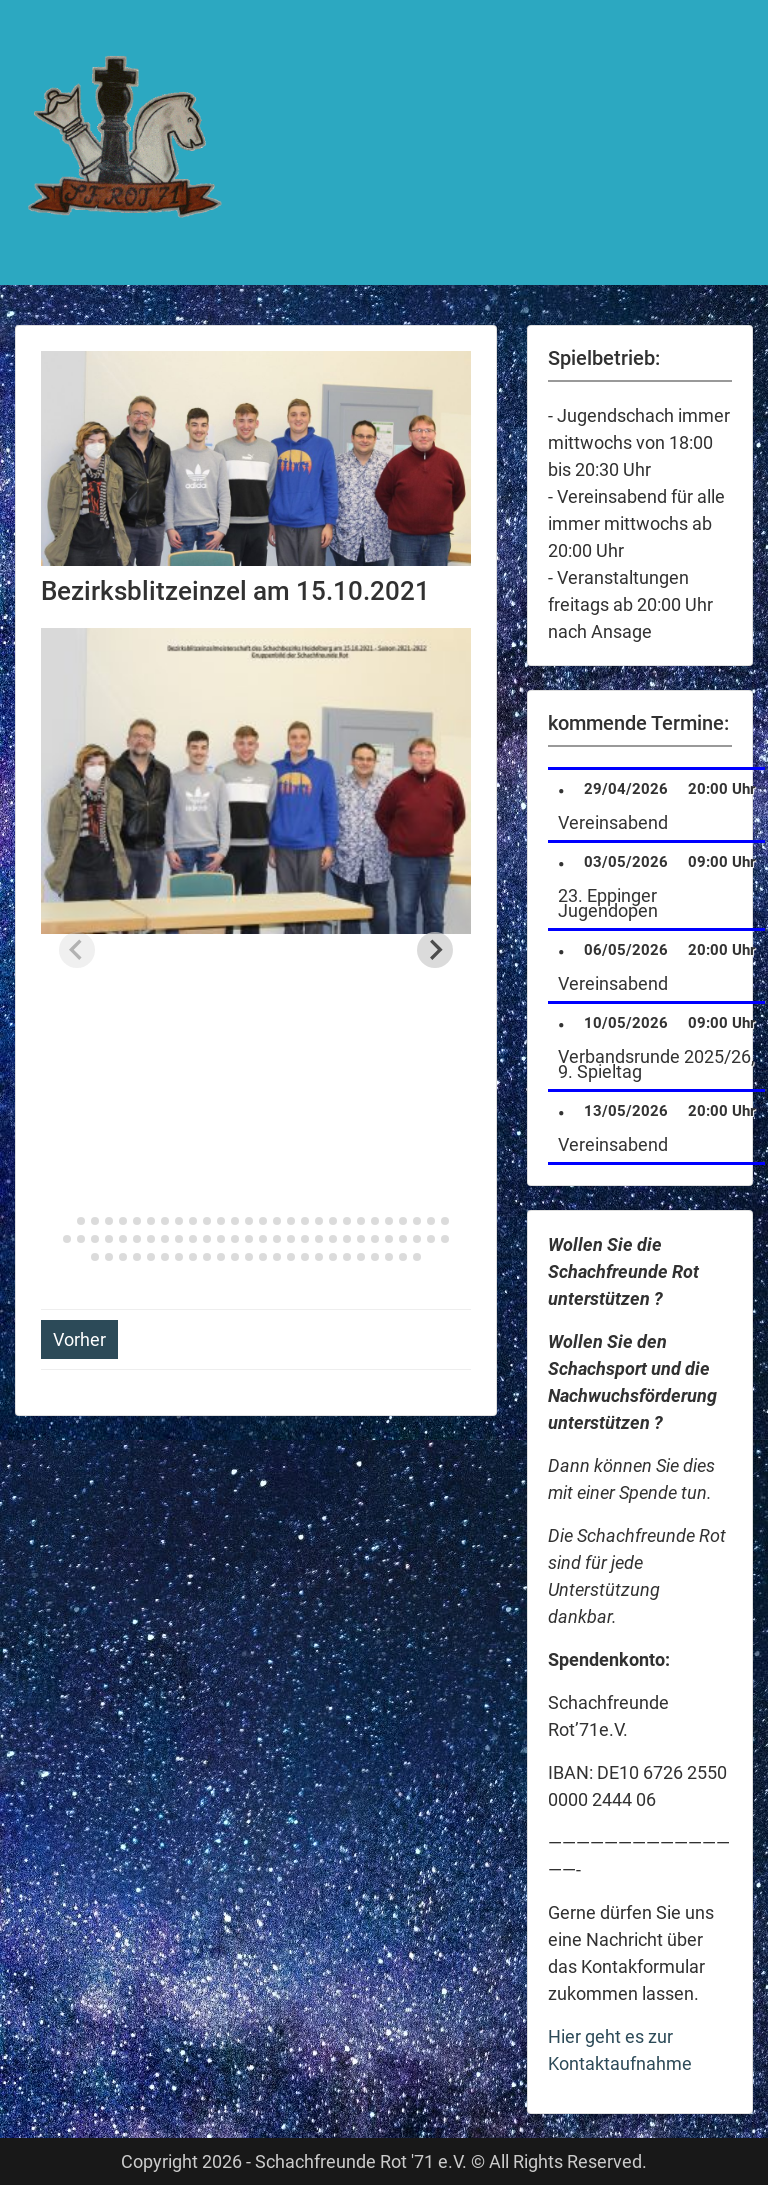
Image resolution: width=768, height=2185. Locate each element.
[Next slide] (435, 950)
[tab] (66, 1220)
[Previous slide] (77, 950)
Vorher (79, 1339)
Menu (36, 35)
